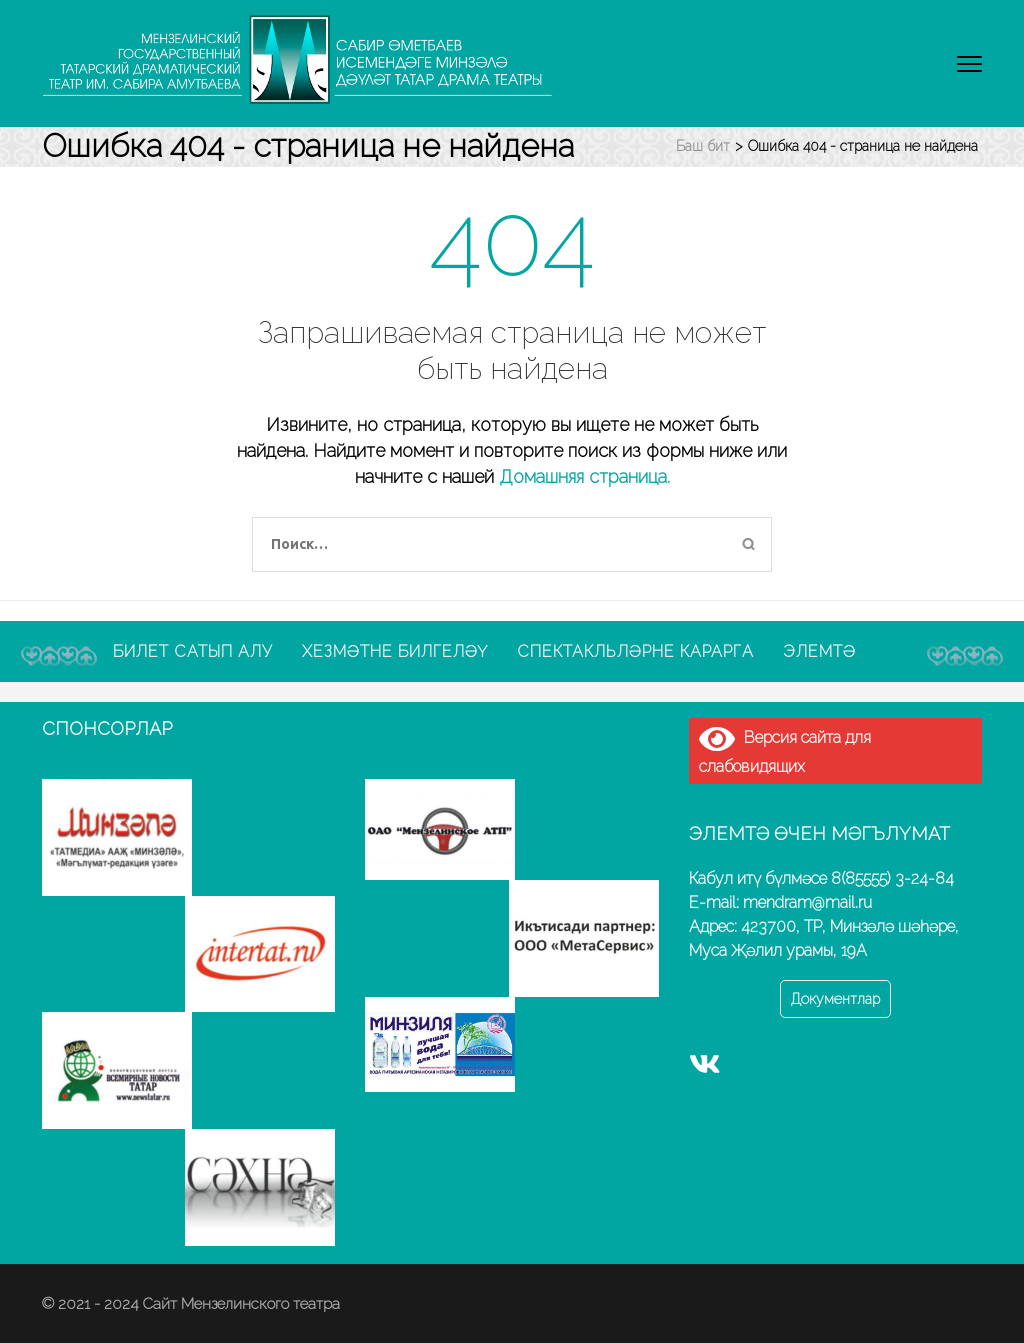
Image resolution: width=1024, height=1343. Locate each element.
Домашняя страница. (584, 476)
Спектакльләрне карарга (635, 651)
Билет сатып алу (193, 651)
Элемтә (819, 651)
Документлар (835, 999)
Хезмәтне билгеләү (395, 651)
